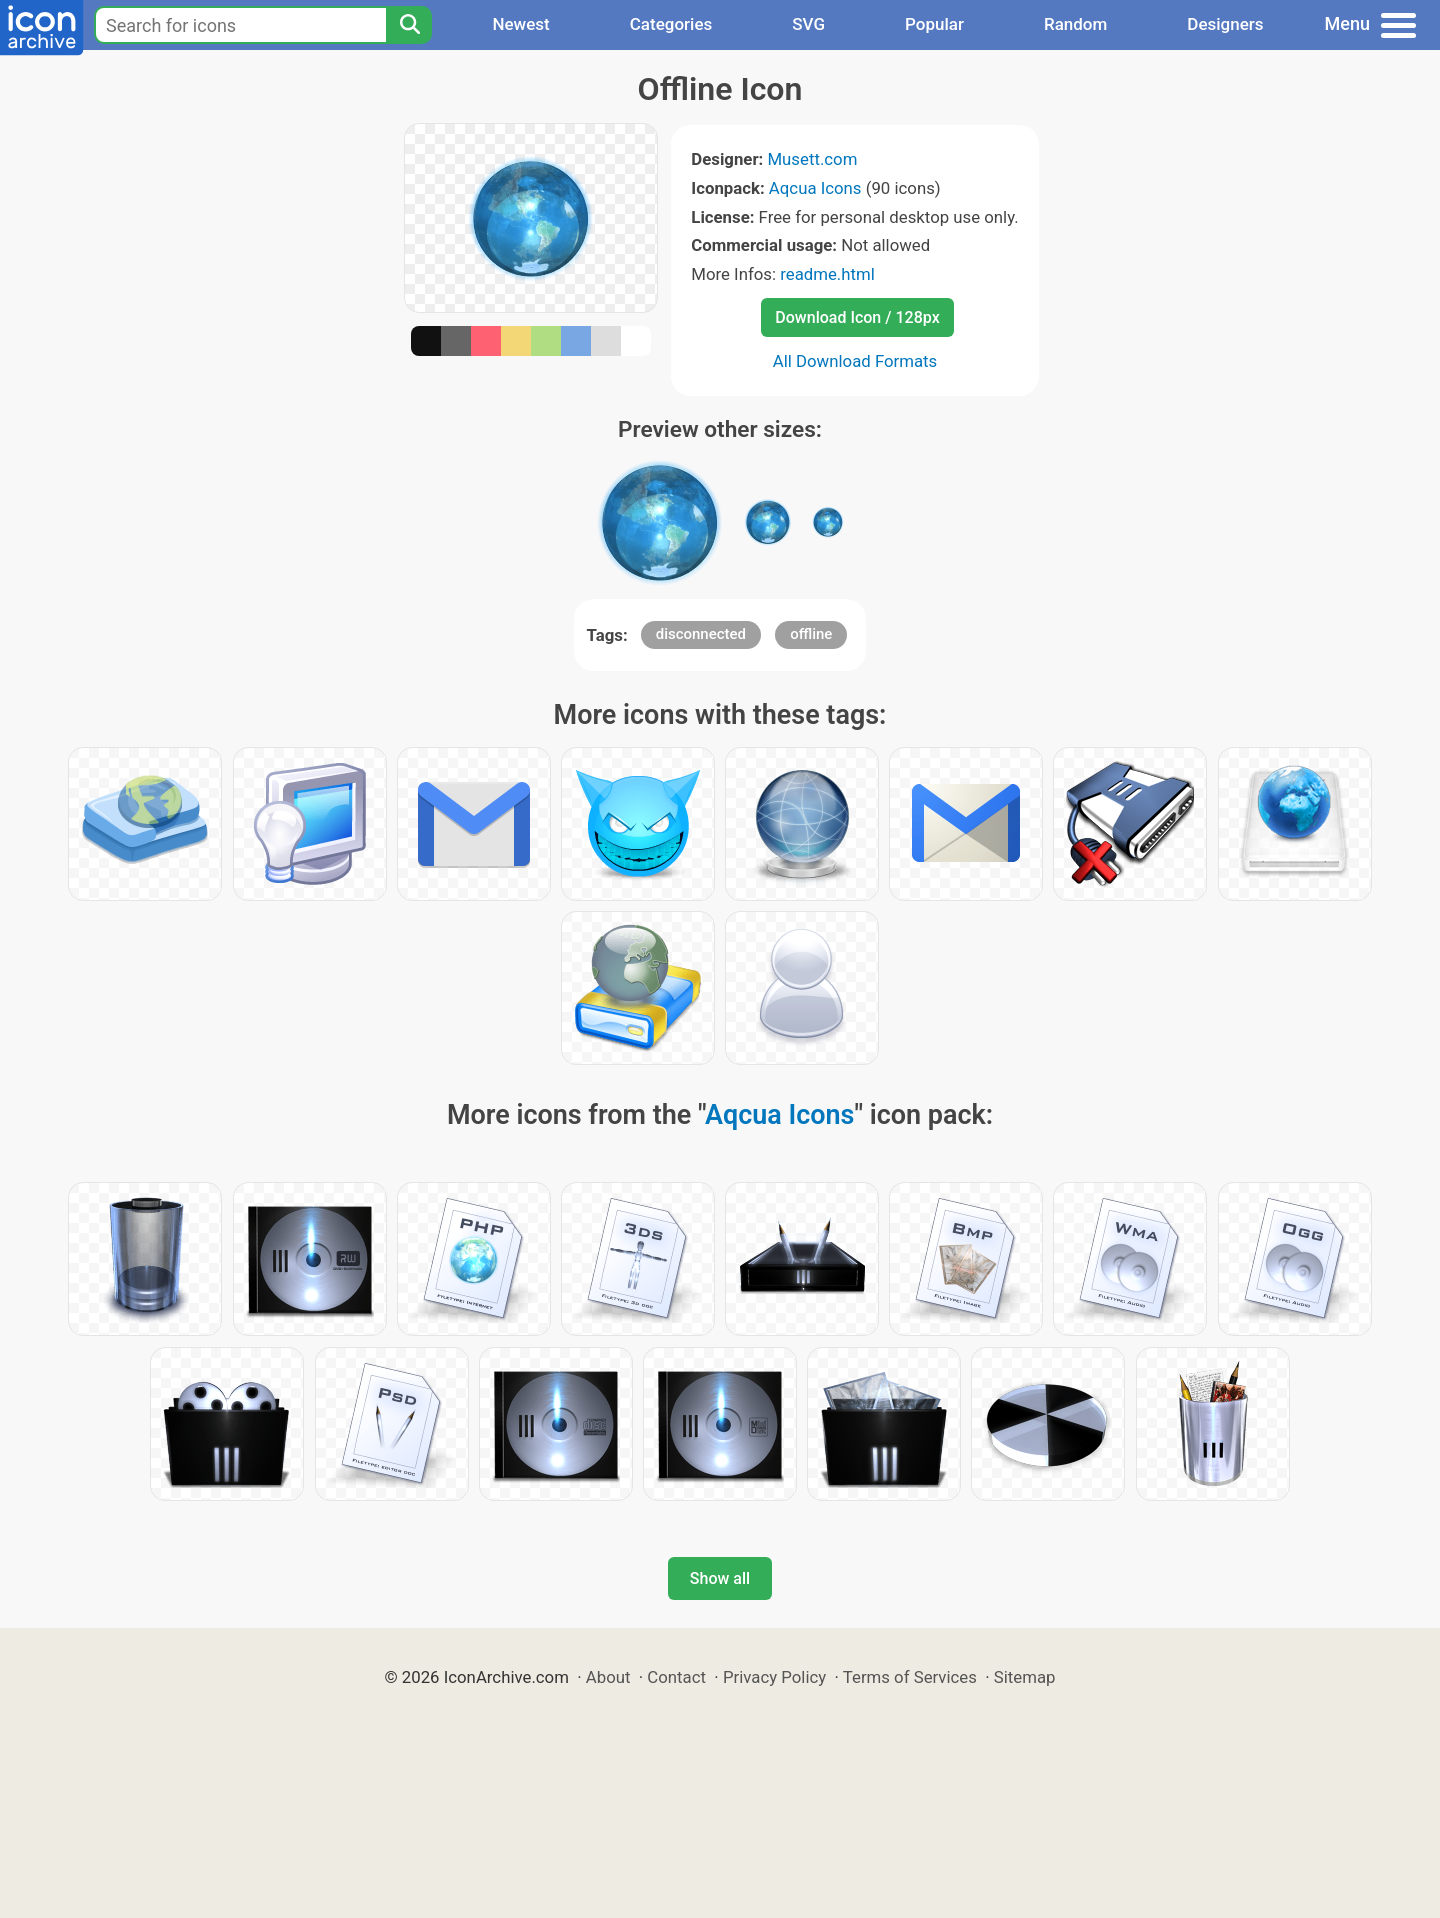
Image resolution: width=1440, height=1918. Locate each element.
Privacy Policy (774, 1677)
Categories (671, 24)
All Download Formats (855, 361)
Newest (520, 24)
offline (811, 634)
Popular (934, 24)
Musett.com (812, 159)
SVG (808, 24)
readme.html (827, 274)
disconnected (701, 634)
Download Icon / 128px (857, 317)
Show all (720, 1578)
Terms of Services (910, 1677)
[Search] (409, 25)
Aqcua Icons (815, 188)
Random (1075, 24)
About (608, 1677)
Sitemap (1025, 1677)
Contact (676, 1677)
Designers (1225, 24)
